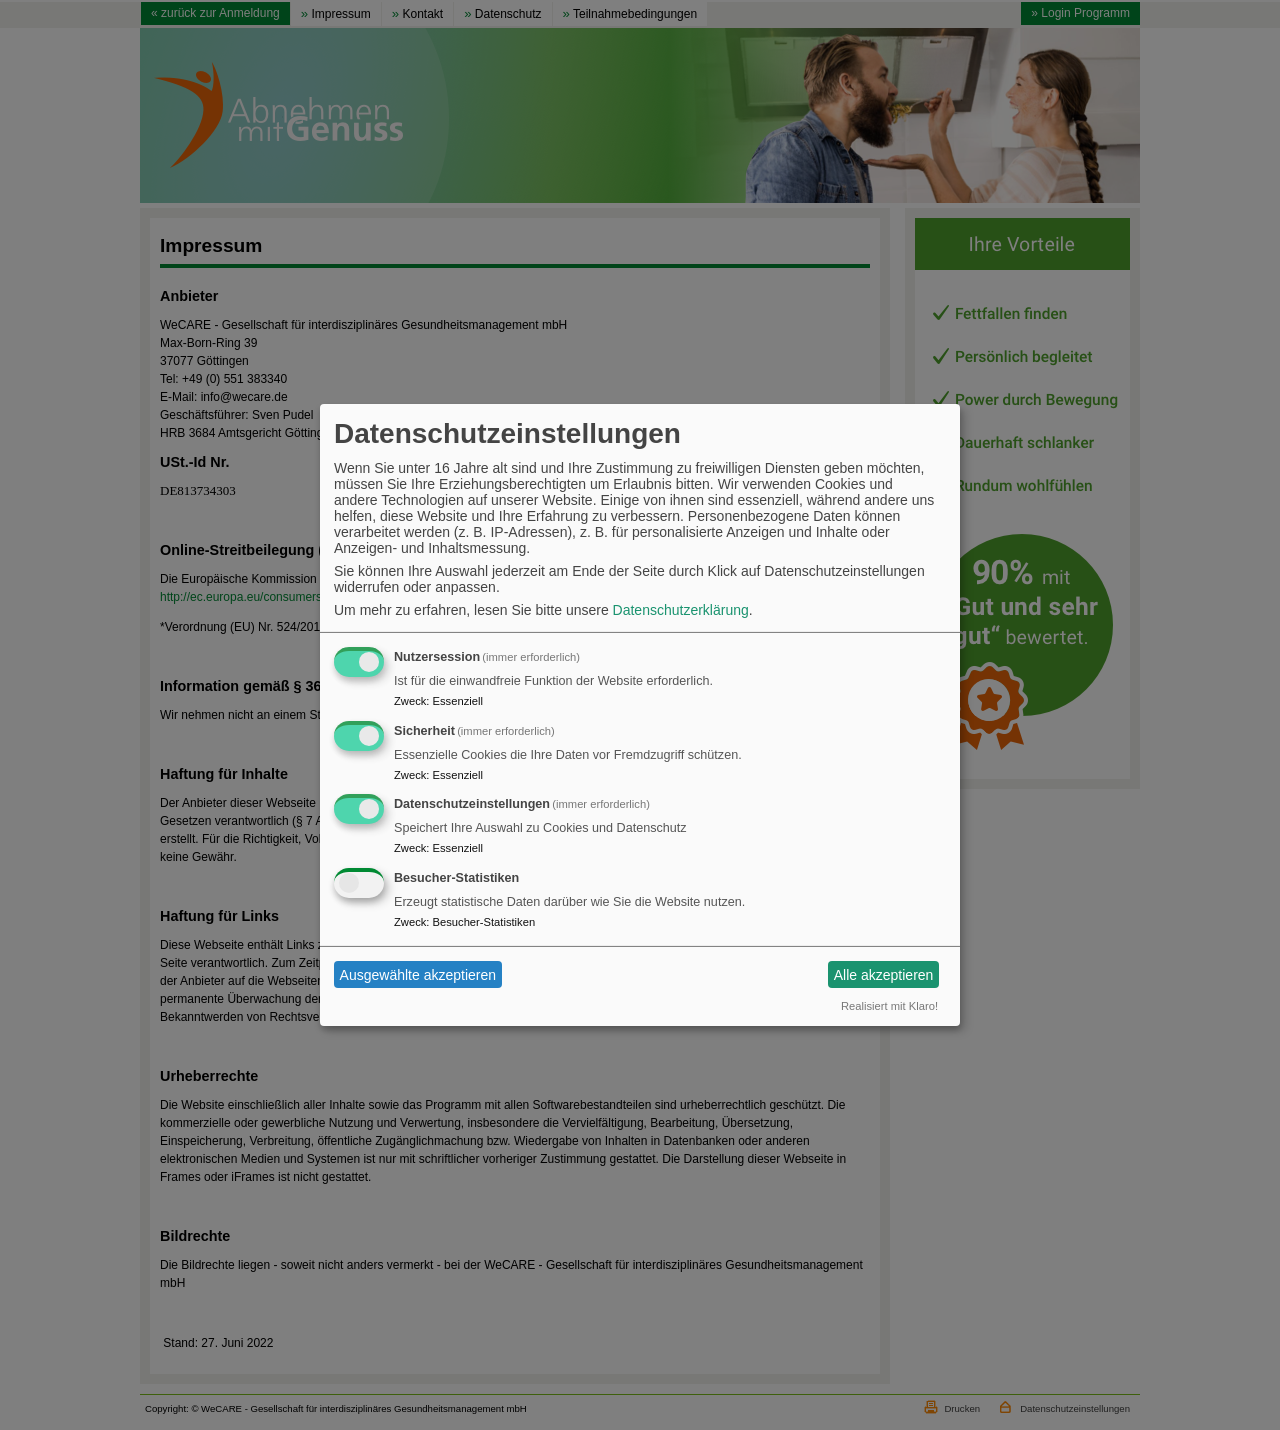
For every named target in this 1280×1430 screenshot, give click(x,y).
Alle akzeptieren (884, 975)
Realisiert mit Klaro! (889, 1006)
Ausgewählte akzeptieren (418, 975)
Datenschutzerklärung (681, 610)
